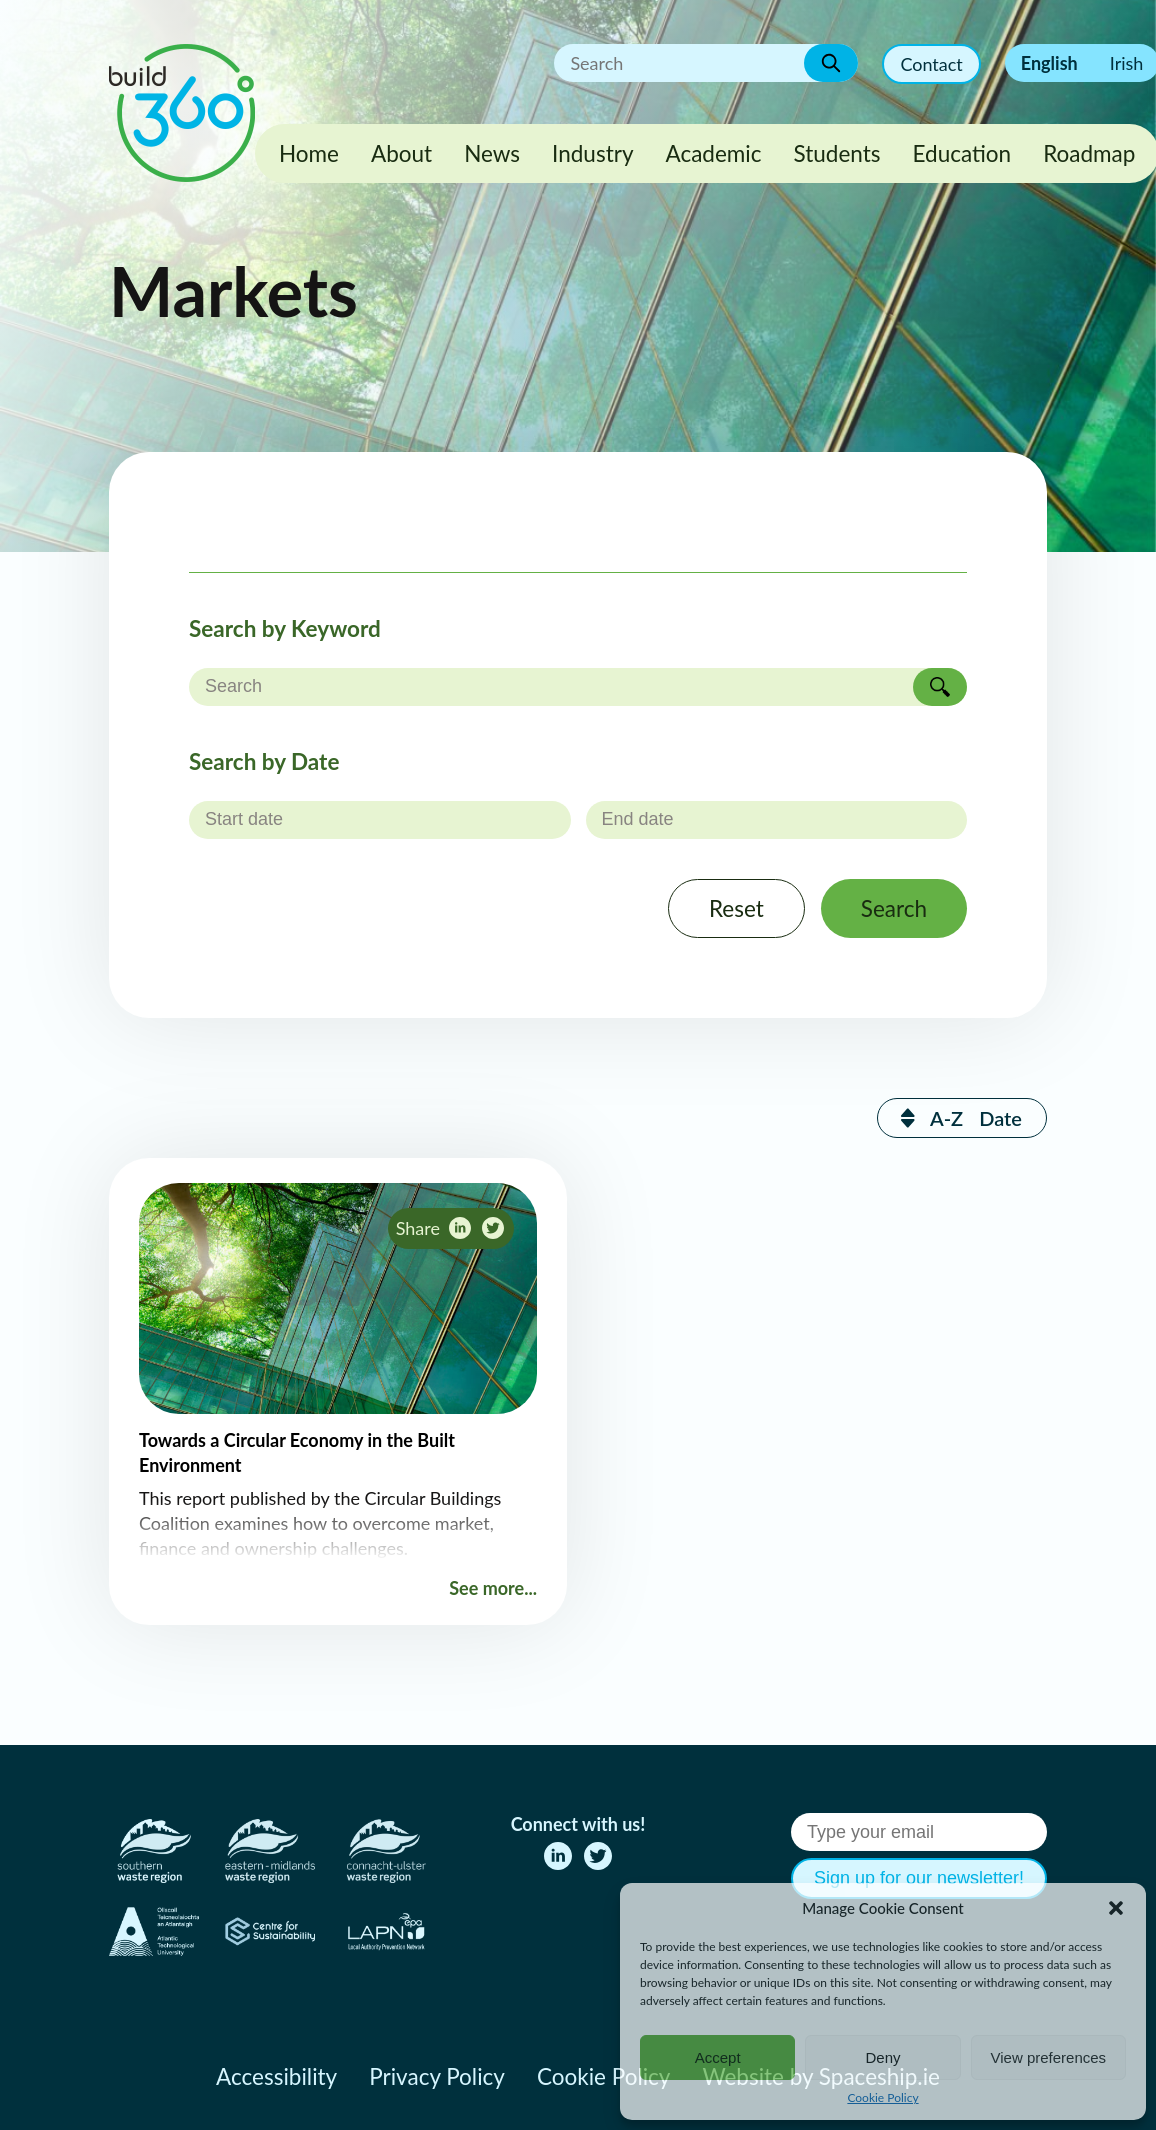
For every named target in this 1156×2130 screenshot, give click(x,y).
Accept (718, 2057)
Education (962, 153)
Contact (931, 64)
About (401, 153)
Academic (714, 153)
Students (837, 153)
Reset (736, 908)
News (492, 153)
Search (894, 908)
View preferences (1049, 2057)
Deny (882, 2057)
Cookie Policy (882, 2097)
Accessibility (276, 2076)
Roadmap (1089, 153)
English (1049, 63)
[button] (1116, 1908)
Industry (592, 153)
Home (309, 153)
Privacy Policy (437, 2076)
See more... (493, 1588)
